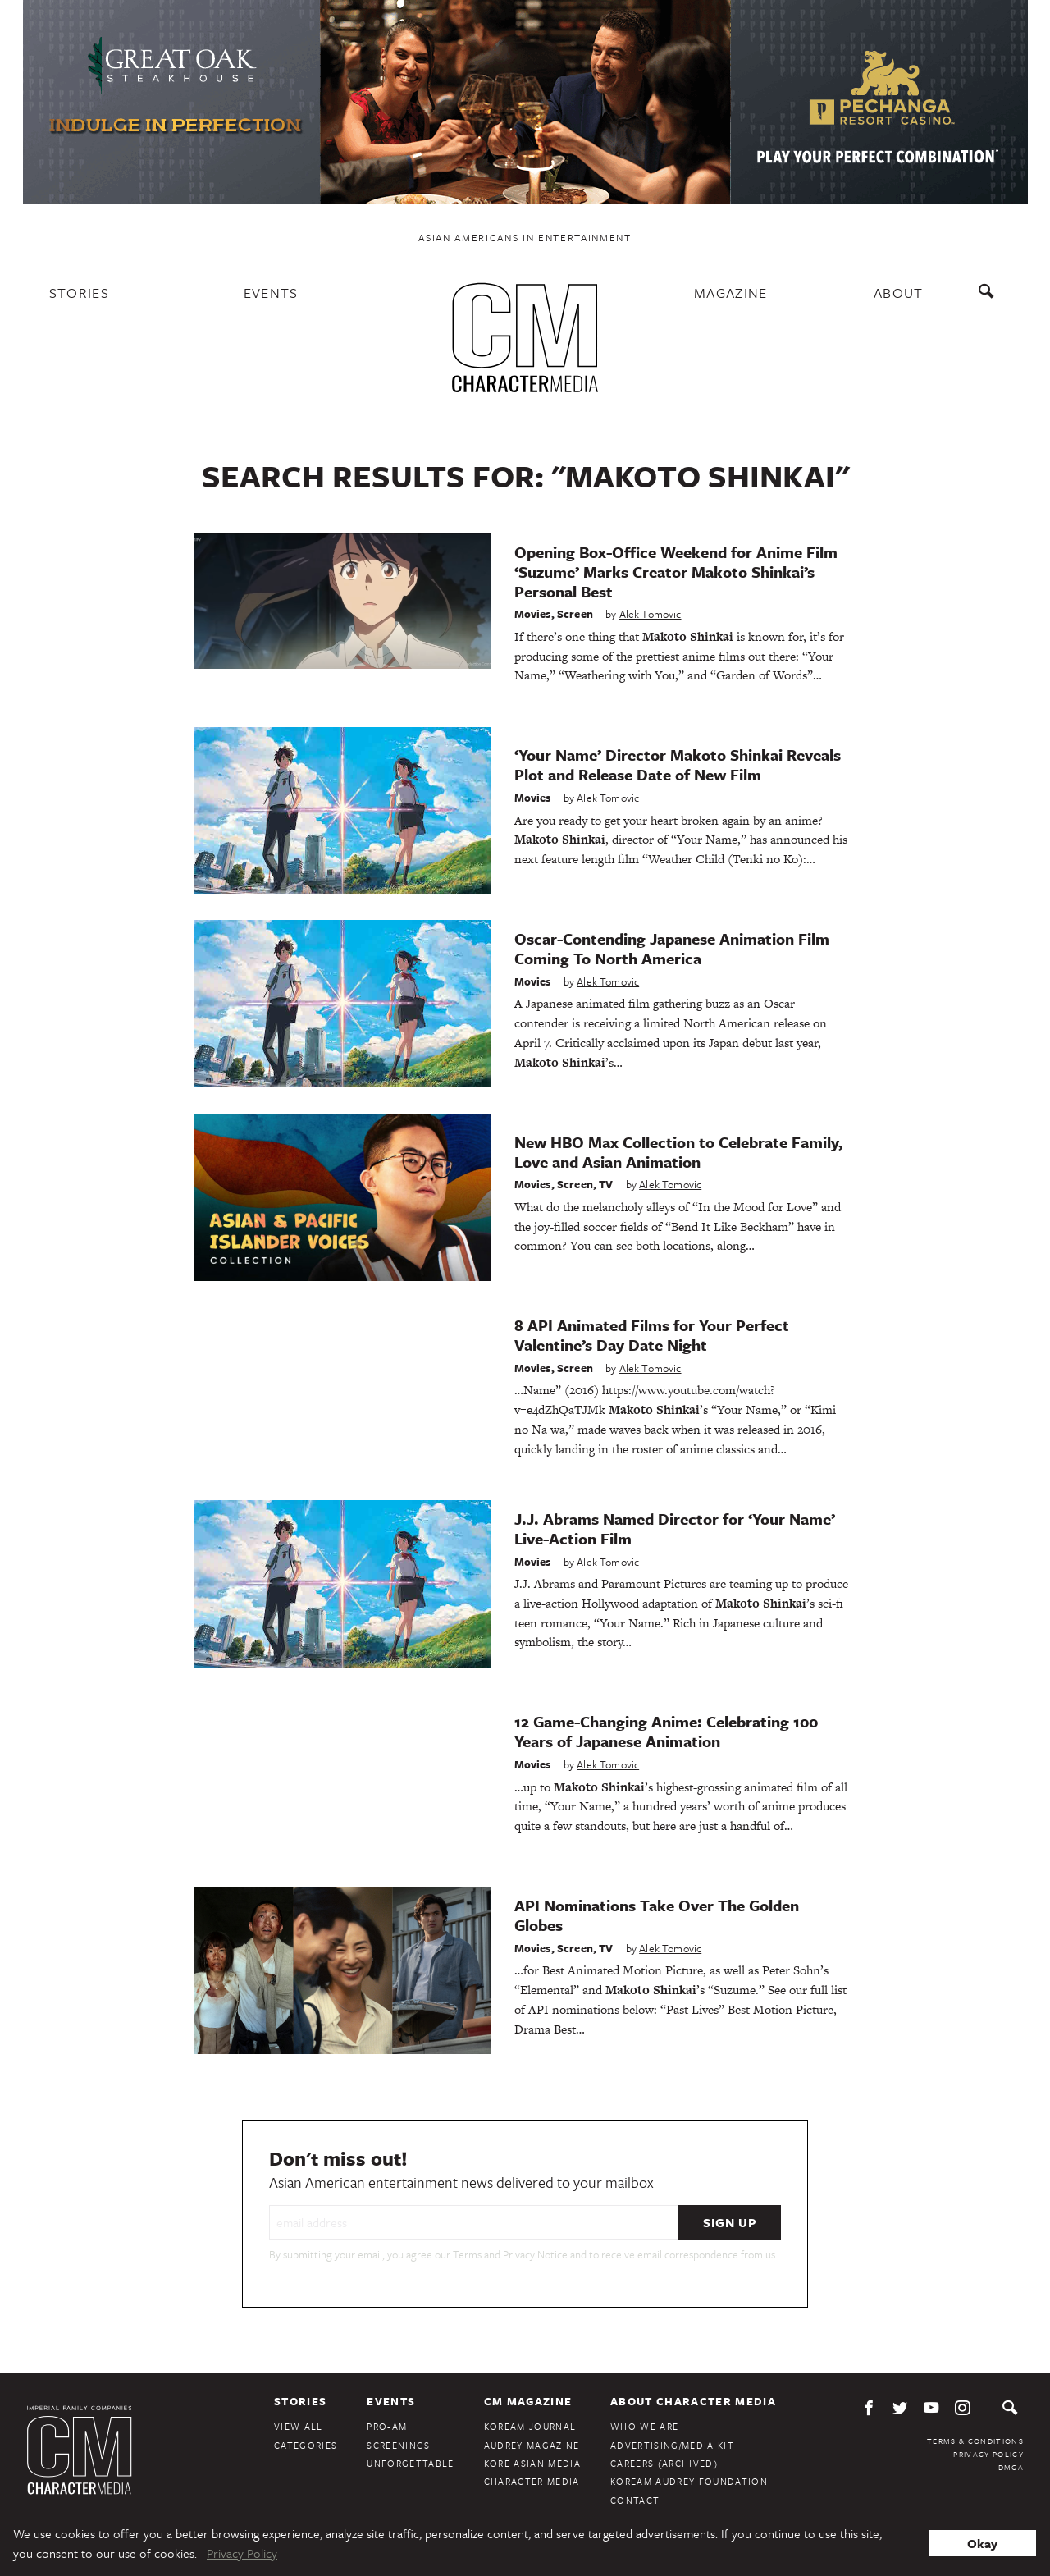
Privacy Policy (988, 2453)
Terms (467, 2254)
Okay (982, 2543)
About (899, 292)
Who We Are (644, 2426)
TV (606, 1184)
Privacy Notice (535, 2254)
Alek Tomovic (650, 614)
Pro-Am (387, 2426)
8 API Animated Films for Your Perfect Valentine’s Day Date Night (651, 1335)
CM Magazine (528, 2401)
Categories (305, 2445)
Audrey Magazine (532, 2445)
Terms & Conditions (975, 2440)
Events (271, 292)
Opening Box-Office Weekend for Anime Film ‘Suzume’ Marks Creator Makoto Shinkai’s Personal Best (676, 571)
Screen (575, 614)
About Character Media (693, 2401)
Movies (532, 614)
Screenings (398, 2445)
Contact (635, 2500)
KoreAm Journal (530, 2426)
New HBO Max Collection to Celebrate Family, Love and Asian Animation (678, 1152)
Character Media (532, 2481)
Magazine (731, 292)
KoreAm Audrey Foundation (689, 2481)
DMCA (1011, 2467)
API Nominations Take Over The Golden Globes (656, 1915)
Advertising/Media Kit (672, 2445)
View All (298, 2426)
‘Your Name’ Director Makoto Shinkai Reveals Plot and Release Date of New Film (677, 764)
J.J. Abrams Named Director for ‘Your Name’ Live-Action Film (674, 1528)
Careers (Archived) (664, 2463)
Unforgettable (410, 2463)
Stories (79, 292)
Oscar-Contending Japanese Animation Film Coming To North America (671, 948)
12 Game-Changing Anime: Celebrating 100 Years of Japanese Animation (666, 1731)
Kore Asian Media (532, 2463)
